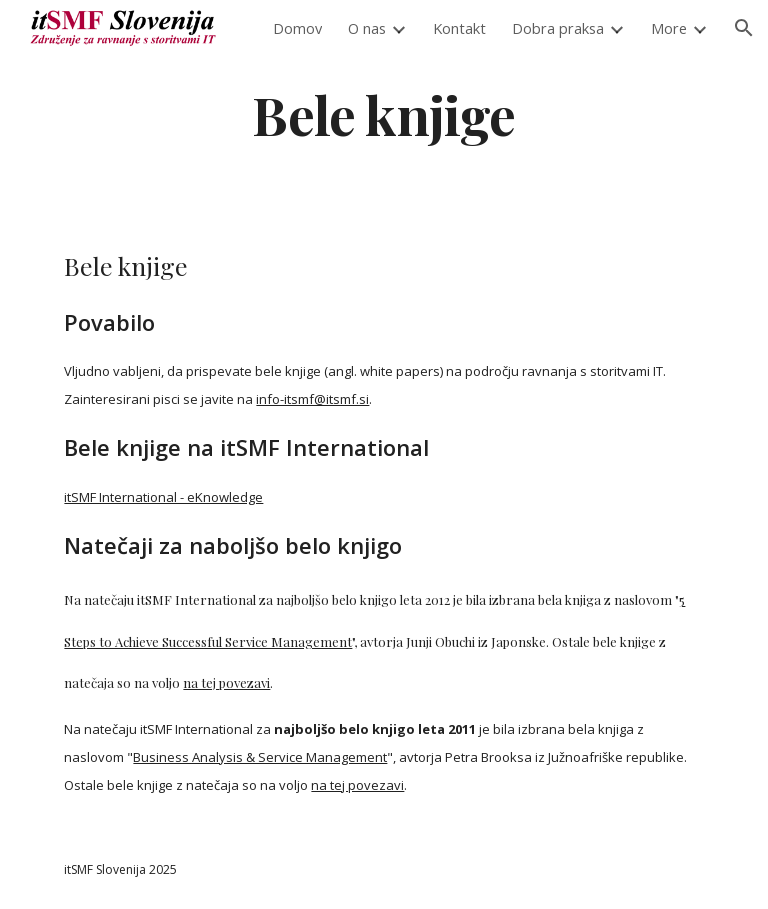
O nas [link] (367, 28)
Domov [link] (297, 28)
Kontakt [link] (459, 28)
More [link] (669, 28)
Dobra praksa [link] (558, 28)
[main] (383, 113)
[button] (744, 28)
